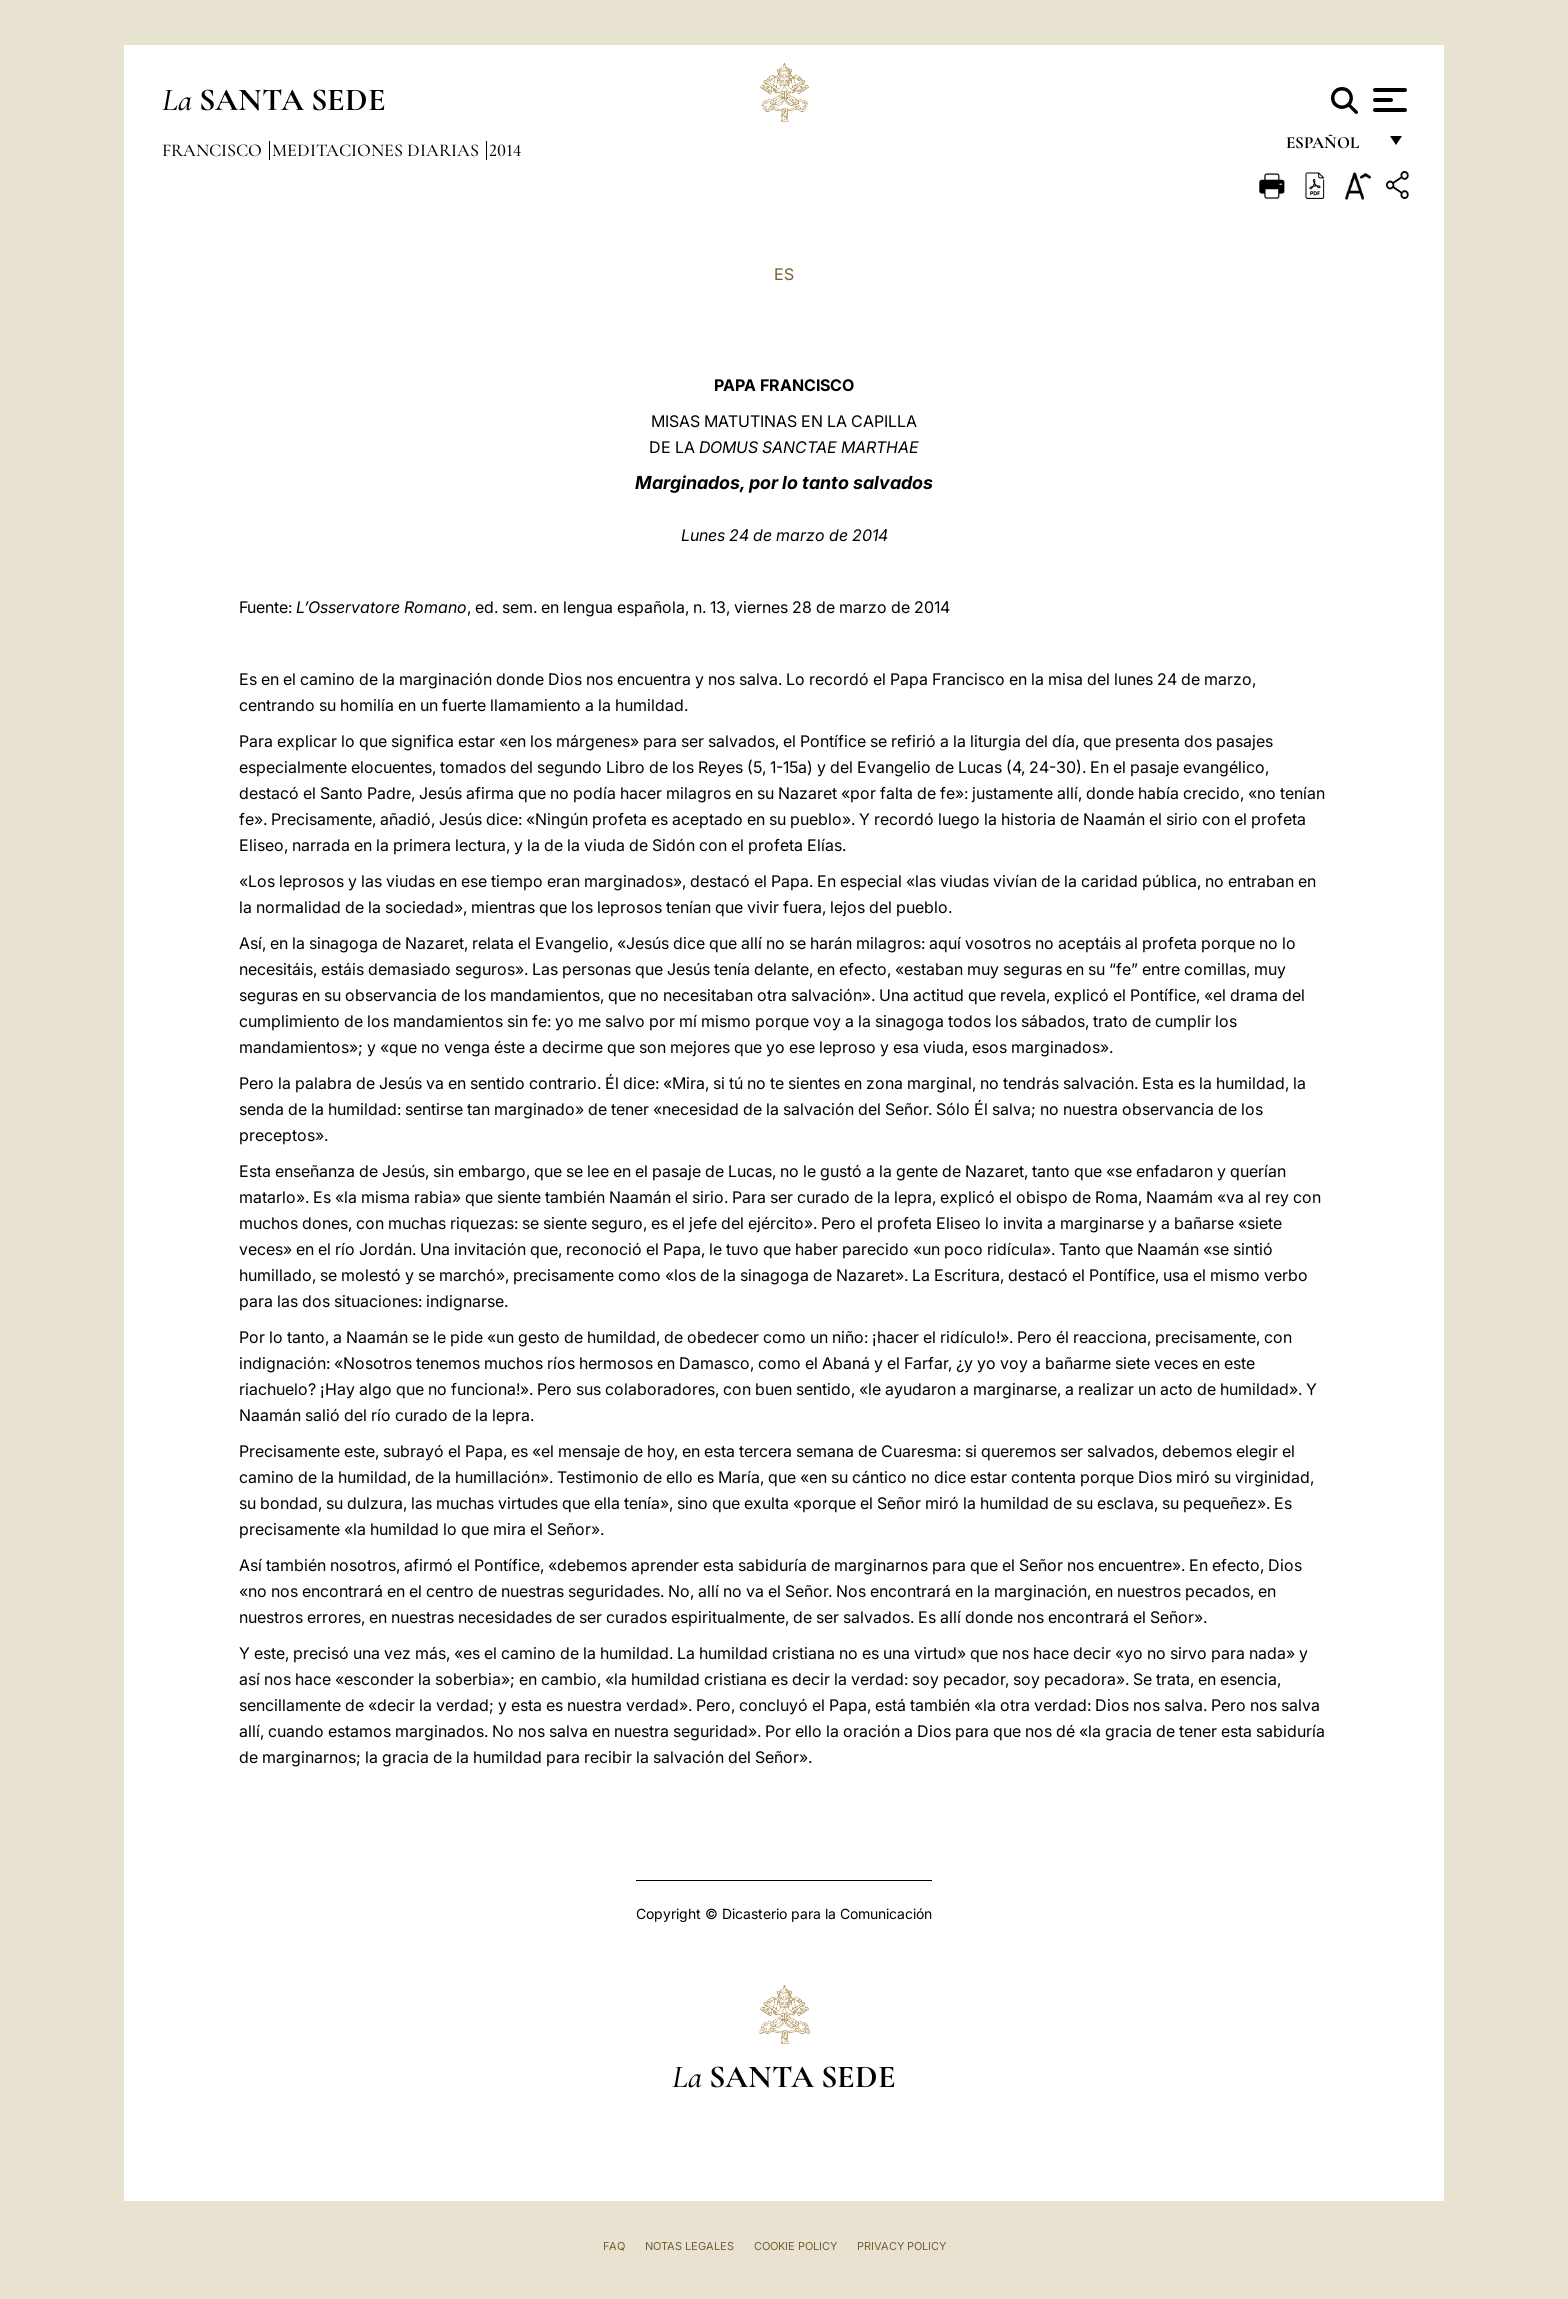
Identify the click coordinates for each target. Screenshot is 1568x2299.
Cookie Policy (795, 2246)
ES (784, 274)
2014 (505, 150)
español (1330, 147)
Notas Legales (689, 2246)
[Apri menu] (1387, 100)
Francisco (214, 150)
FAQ (614, 2246)
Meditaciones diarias (377, 150)
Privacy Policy (901, 2246)
